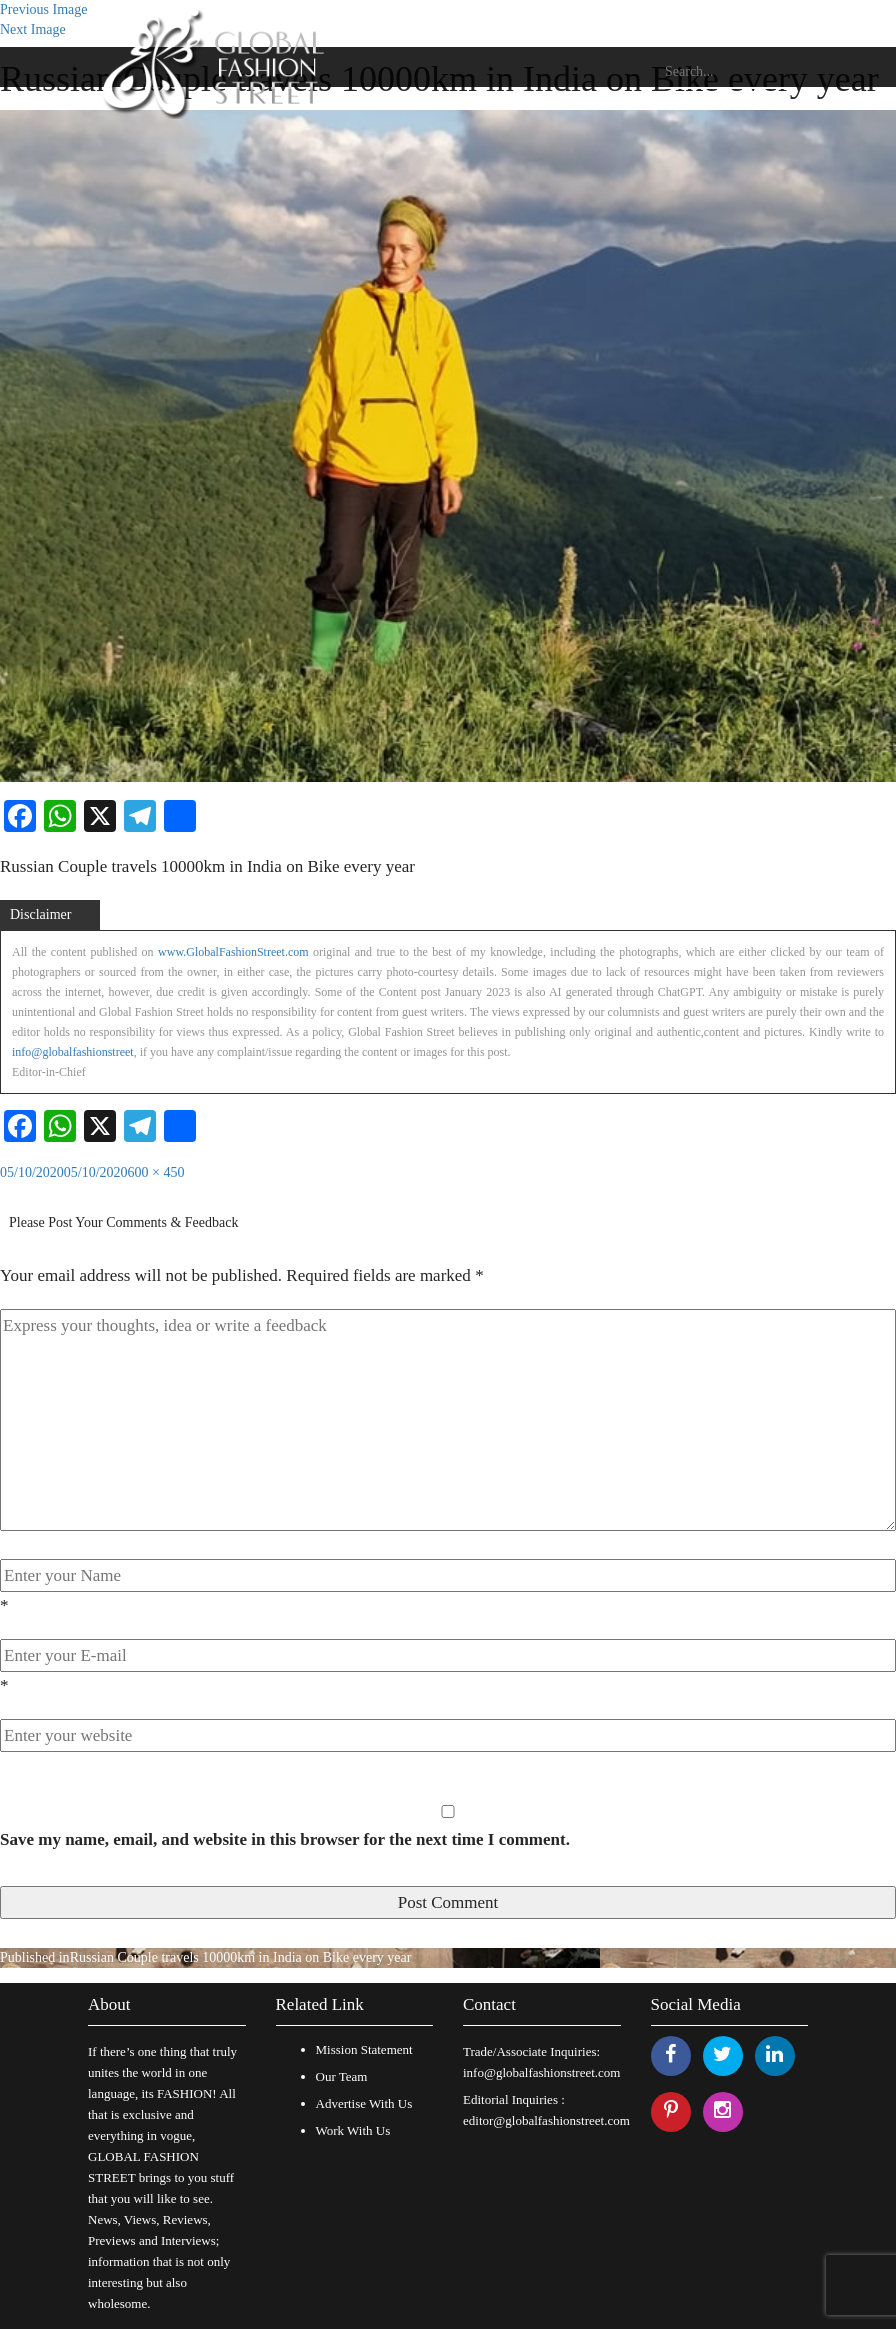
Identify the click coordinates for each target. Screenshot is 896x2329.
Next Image (33, 29)
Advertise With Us (364, 2103)
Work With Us (353, 2130)
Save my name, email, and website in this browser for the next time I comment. (285, 1839)
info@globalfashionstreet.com (541, 2072)
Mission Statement (364, 2049)
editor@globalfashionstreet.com (546, 2120)
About (109, 2004)
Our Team (342, 2076)
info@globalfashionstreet (73, 1052)
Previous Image (43, 9)
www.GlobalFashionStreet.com (233, 952)
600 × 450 (156, 1172)
